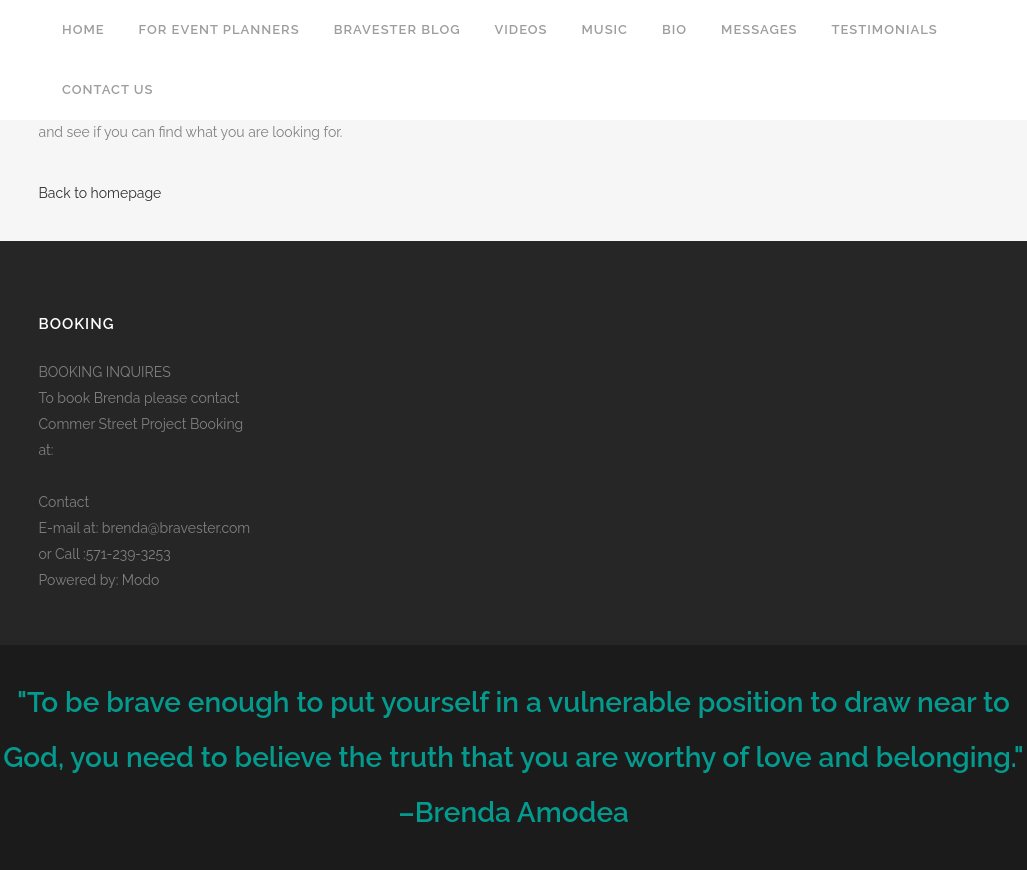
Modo (141, 580)
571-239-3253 (128, 554)
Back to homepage (100, 193)
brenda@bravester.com (176, 528)
